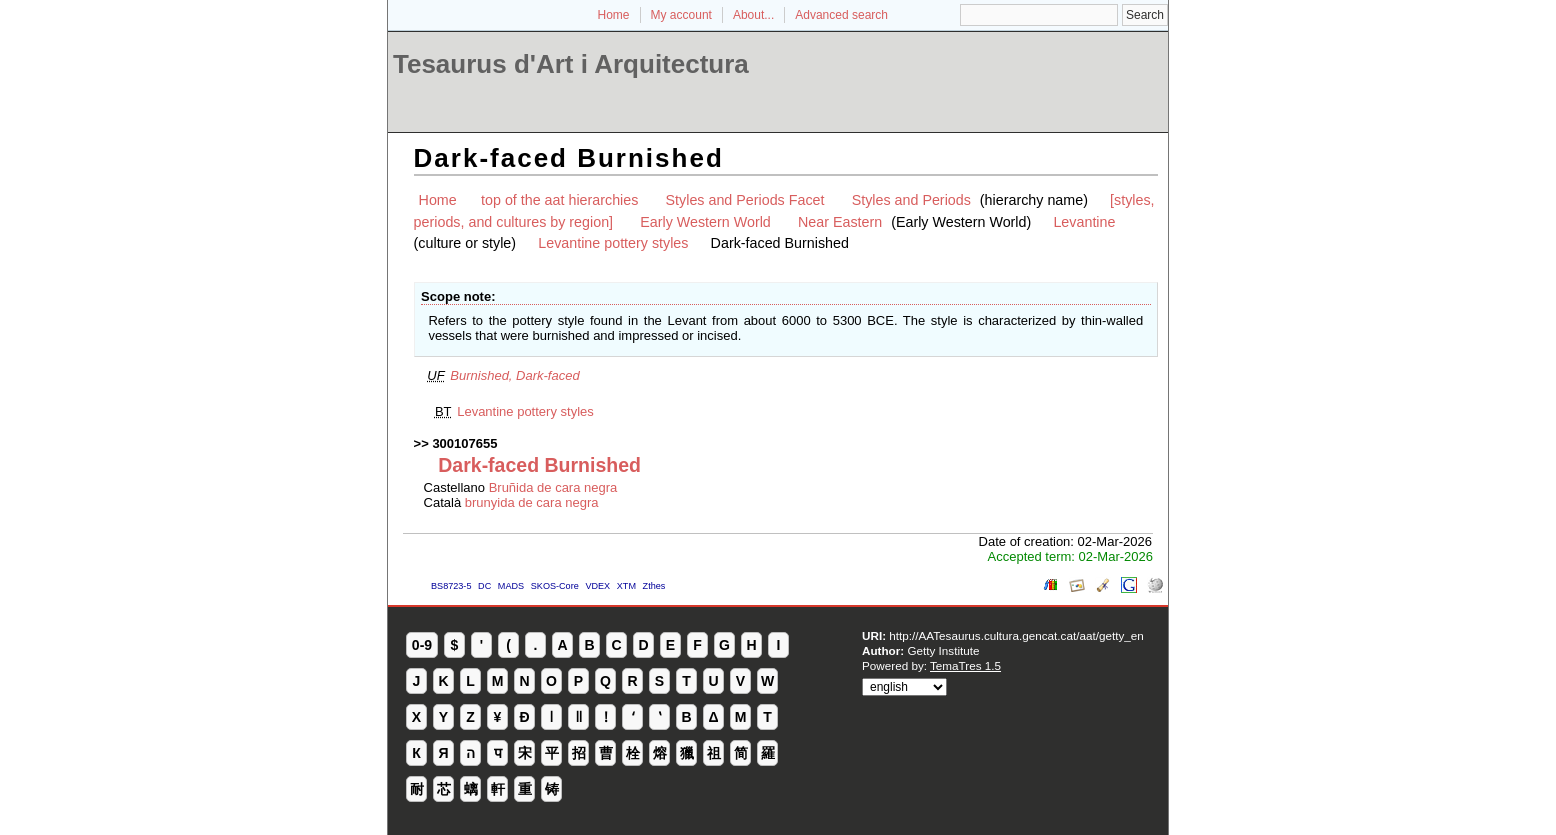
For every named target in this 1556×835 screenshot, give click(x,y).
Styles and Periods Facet (745, 200)
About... (753, 15)
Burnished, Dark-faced (514, 375)
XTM (626, 586)
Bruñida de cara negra (553, 487)
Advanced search (841, 15)
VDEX (597, 586)
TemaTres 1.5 (965, 665)
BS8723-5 (451, 586)
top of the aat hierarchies (559, 200)
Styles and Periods (911, 200)
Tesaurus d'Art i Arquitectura (571, 64)
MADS (511, 586)
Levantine (1084, 222)
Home (614, 15)
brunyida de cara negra (532, 502)
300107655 (464, 443)
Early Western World (705, 222)
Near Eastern (840, 222)
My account (681, 15)
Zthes (654, 586)
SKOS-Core (555, 586)
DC (484, 586)
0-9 (422, 645)
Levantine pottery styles (613, 243)
